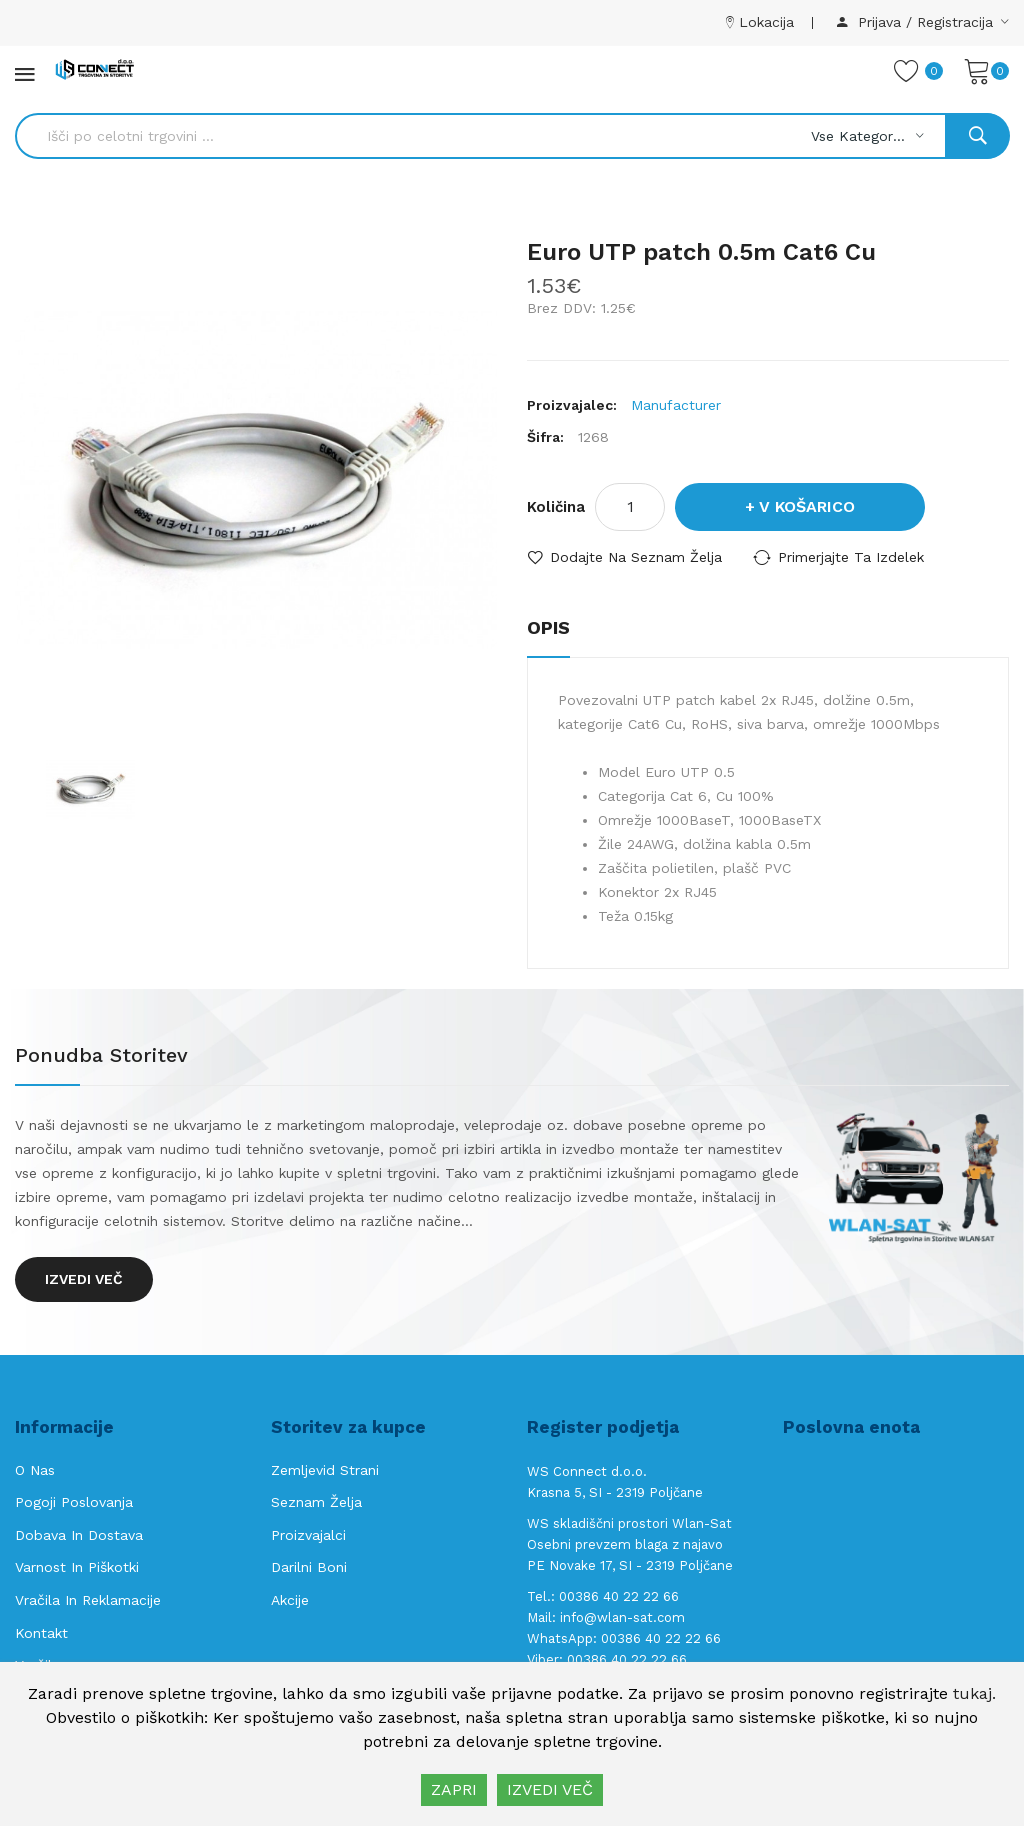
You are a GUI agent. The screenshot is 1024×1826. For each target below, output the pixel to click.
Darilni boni (309, 1567)
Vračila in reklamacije (88, 1600)
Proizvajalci (308, 1535)
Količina (556, 507)
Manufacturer (676, 405)
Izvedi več (84, 1279)
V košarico (807, 506)
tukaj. (974, 1693)
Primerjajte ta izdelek (851, 557)
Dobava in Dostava (79, 1535)
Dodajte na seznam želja (636, 557)
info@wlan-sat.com (622, 1617)
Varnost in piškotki (77, 1567)
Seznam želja (316, 1502)
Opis (548, 627)
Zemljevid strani (325, 1470)
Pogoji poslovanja (74, 1502)
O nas (35, 1470)
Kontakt (41, 1633)
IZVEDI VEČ (550, 1789)
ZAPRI (454, 1789)
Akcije (290, 1600)
